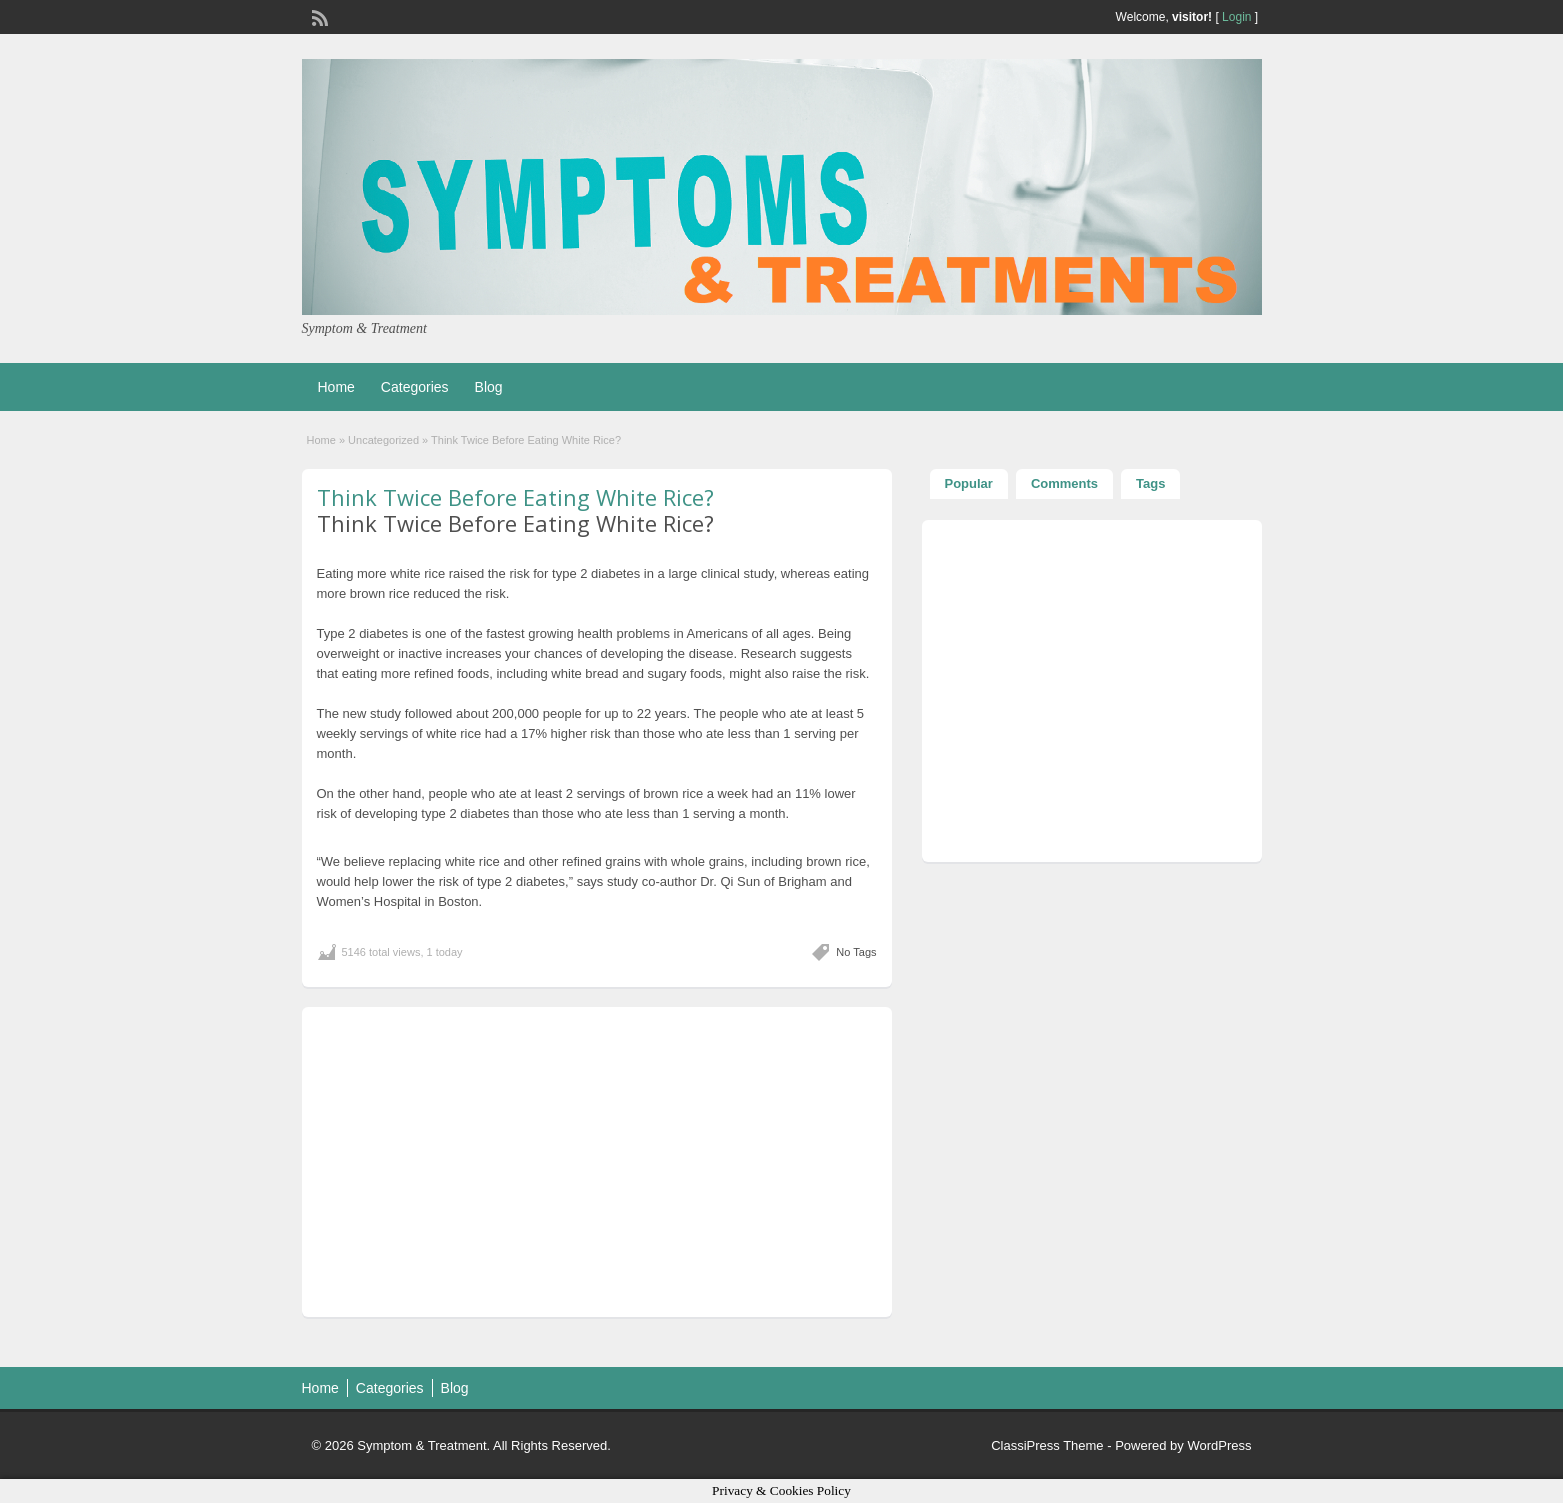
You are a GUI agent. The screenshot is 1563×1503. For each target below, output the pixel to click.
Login (1236, 17)
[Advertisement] (597, 1162)
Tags (1150, 483)
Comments (1064, 483)
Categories (415, 387)
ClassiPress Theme (1047, 1445)
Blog (489, 387)
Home (336, 387)
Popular (969, 483)
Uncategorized (383, 440)
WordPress (1219, 1445)
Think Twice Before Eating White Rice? (515, 497)
